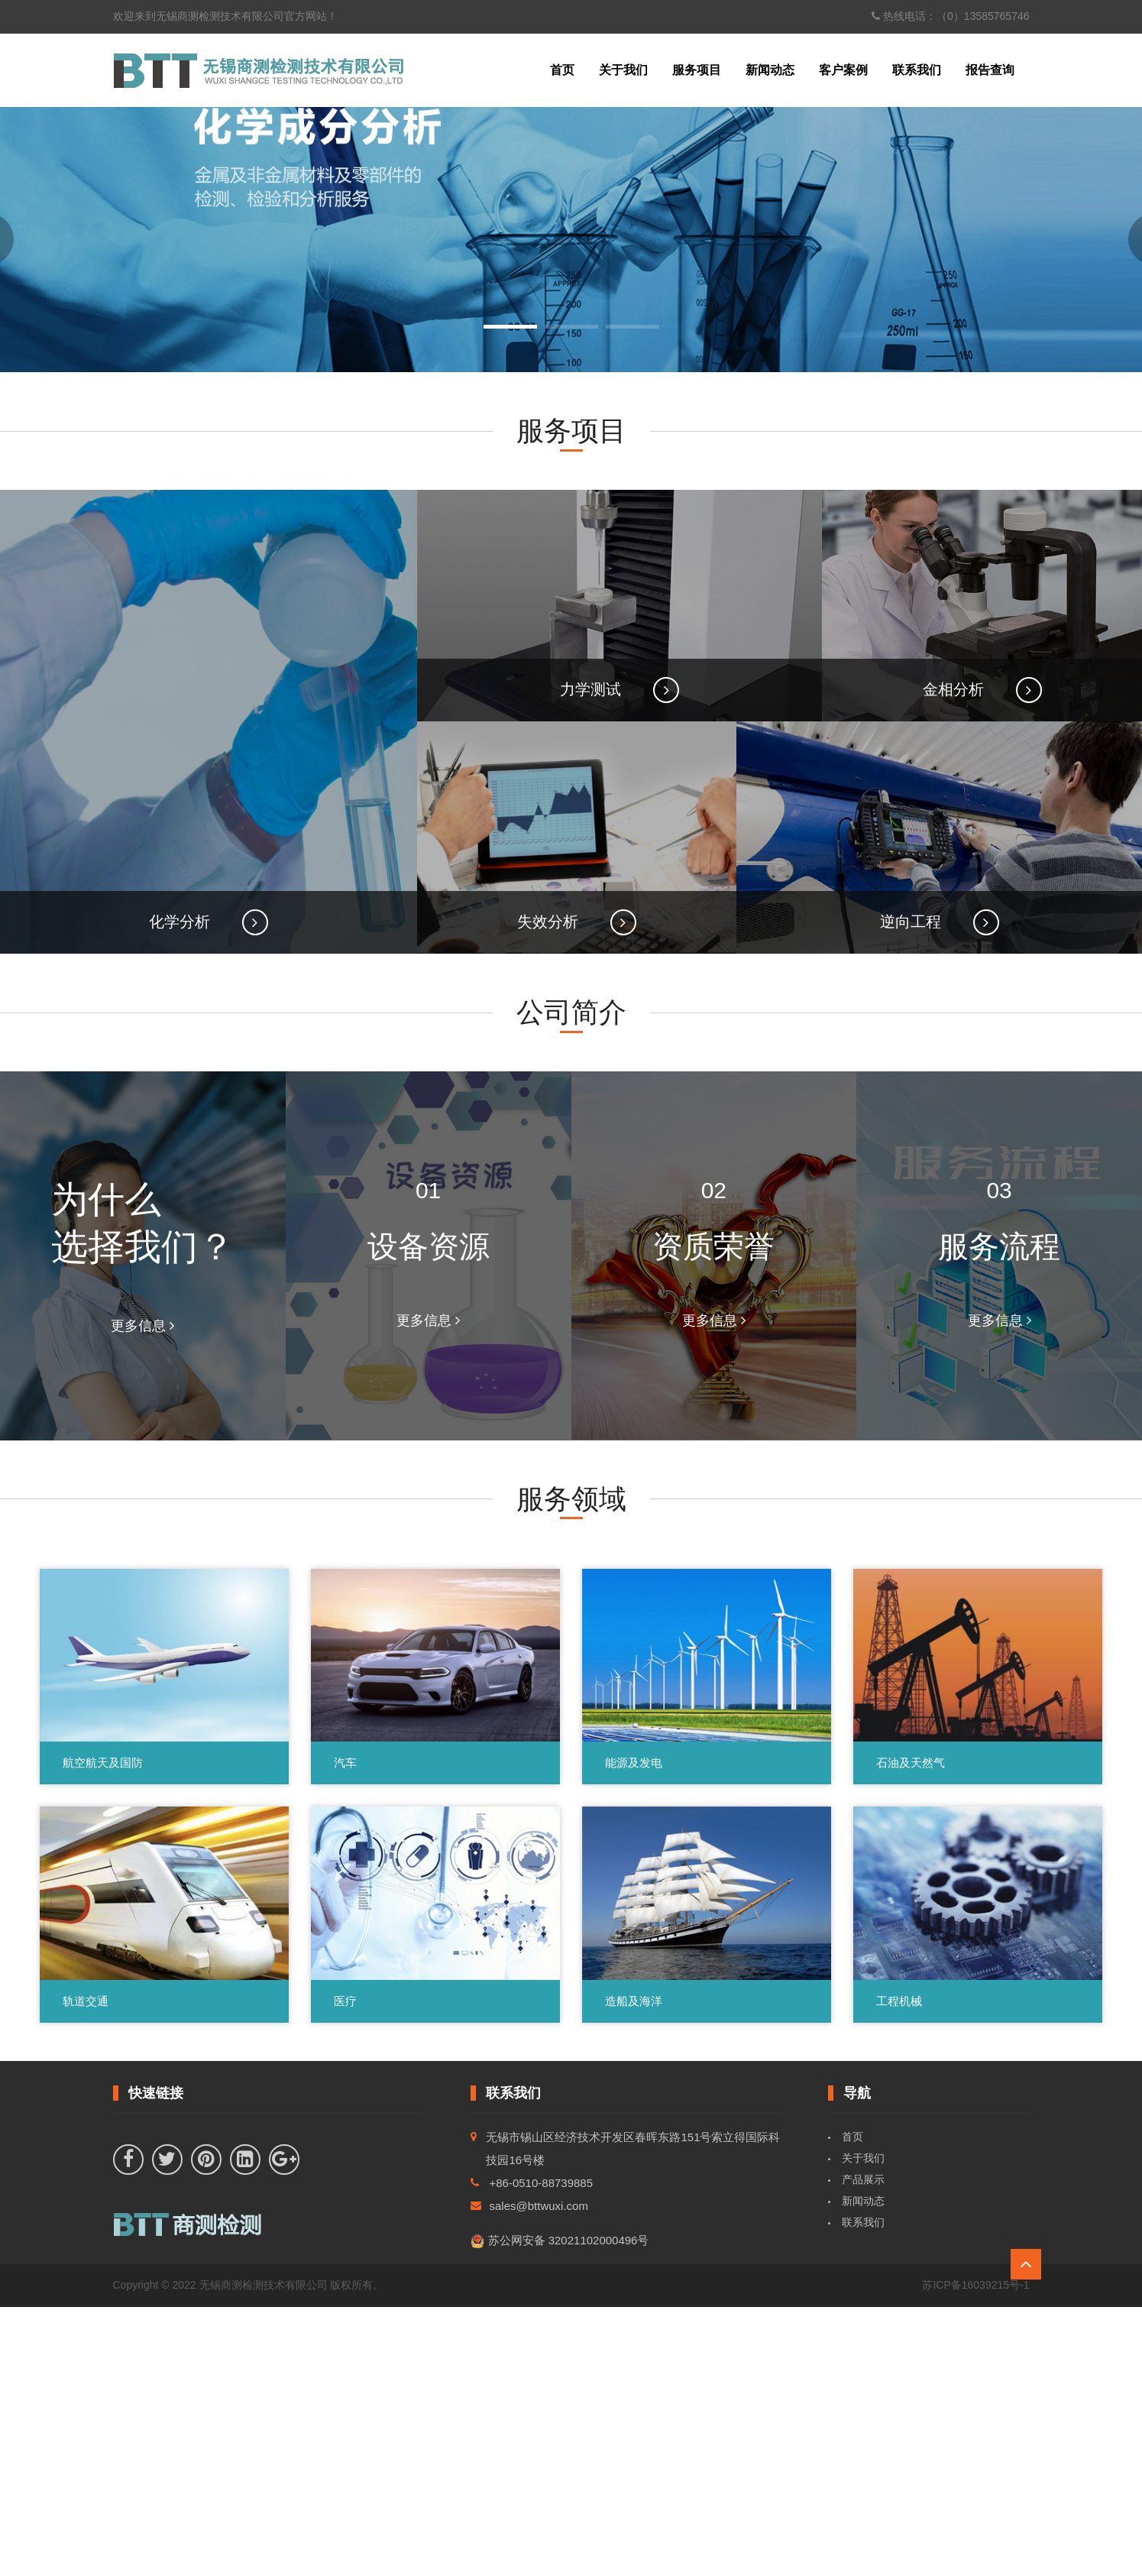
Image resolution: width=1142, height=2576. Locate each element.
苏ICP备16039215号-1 (975, 2554)
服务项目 (696, 69)
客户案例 (843, 69)
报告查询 (990, 69)
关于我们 (623, 69)
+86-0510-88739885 (542, 2452)
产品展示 (863, 2449)
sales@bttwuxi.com (539, 2475)
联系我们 (916, 69)
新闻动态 (770, 69)
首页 (562, 69)
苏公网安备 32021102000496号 (560, 2510)
